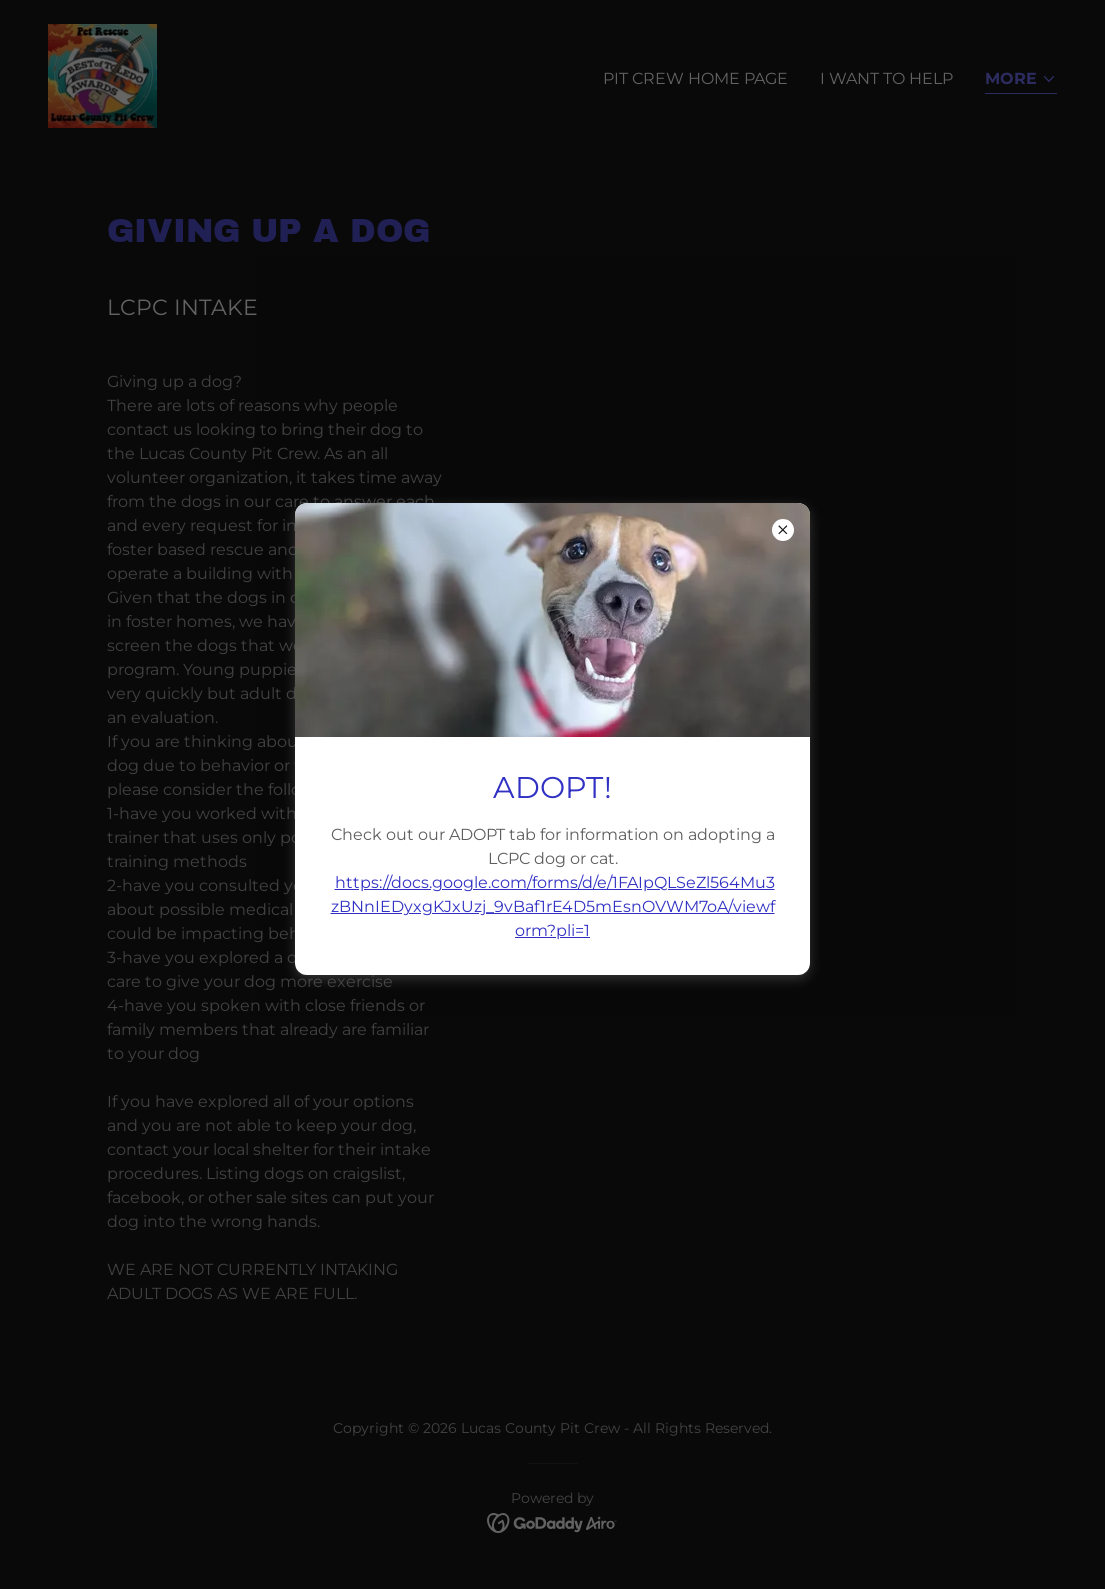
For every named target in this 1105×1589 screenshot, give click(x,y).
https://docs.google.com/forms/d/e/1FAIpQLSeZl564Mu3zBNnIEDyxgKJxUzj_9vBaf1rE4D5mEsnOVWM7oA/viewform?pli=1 (553, 906)
